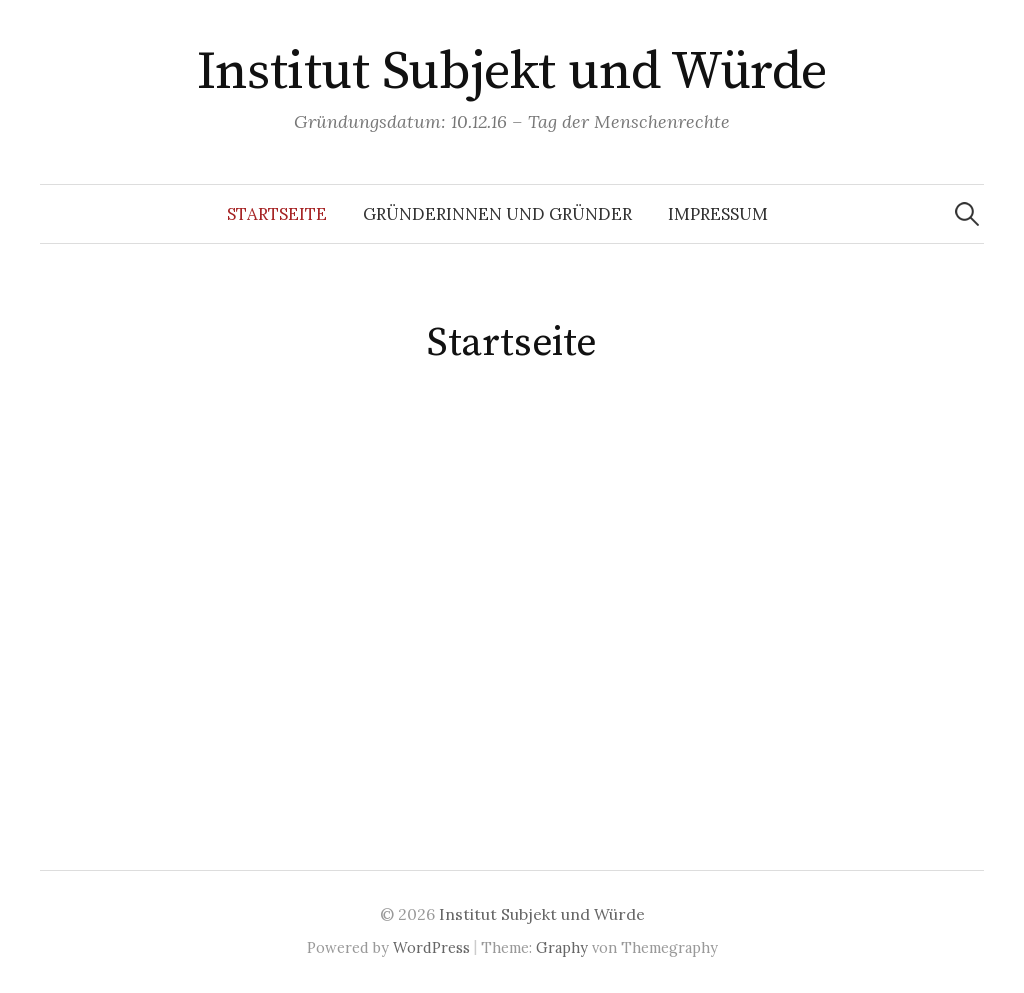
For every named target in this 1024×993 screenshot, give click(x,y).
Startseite (277, 214)
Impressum (718, 214)
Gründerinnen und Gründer (497, 214)
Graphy (562, 947)
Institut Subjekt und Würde (512, 72)
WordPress (431, 947)
